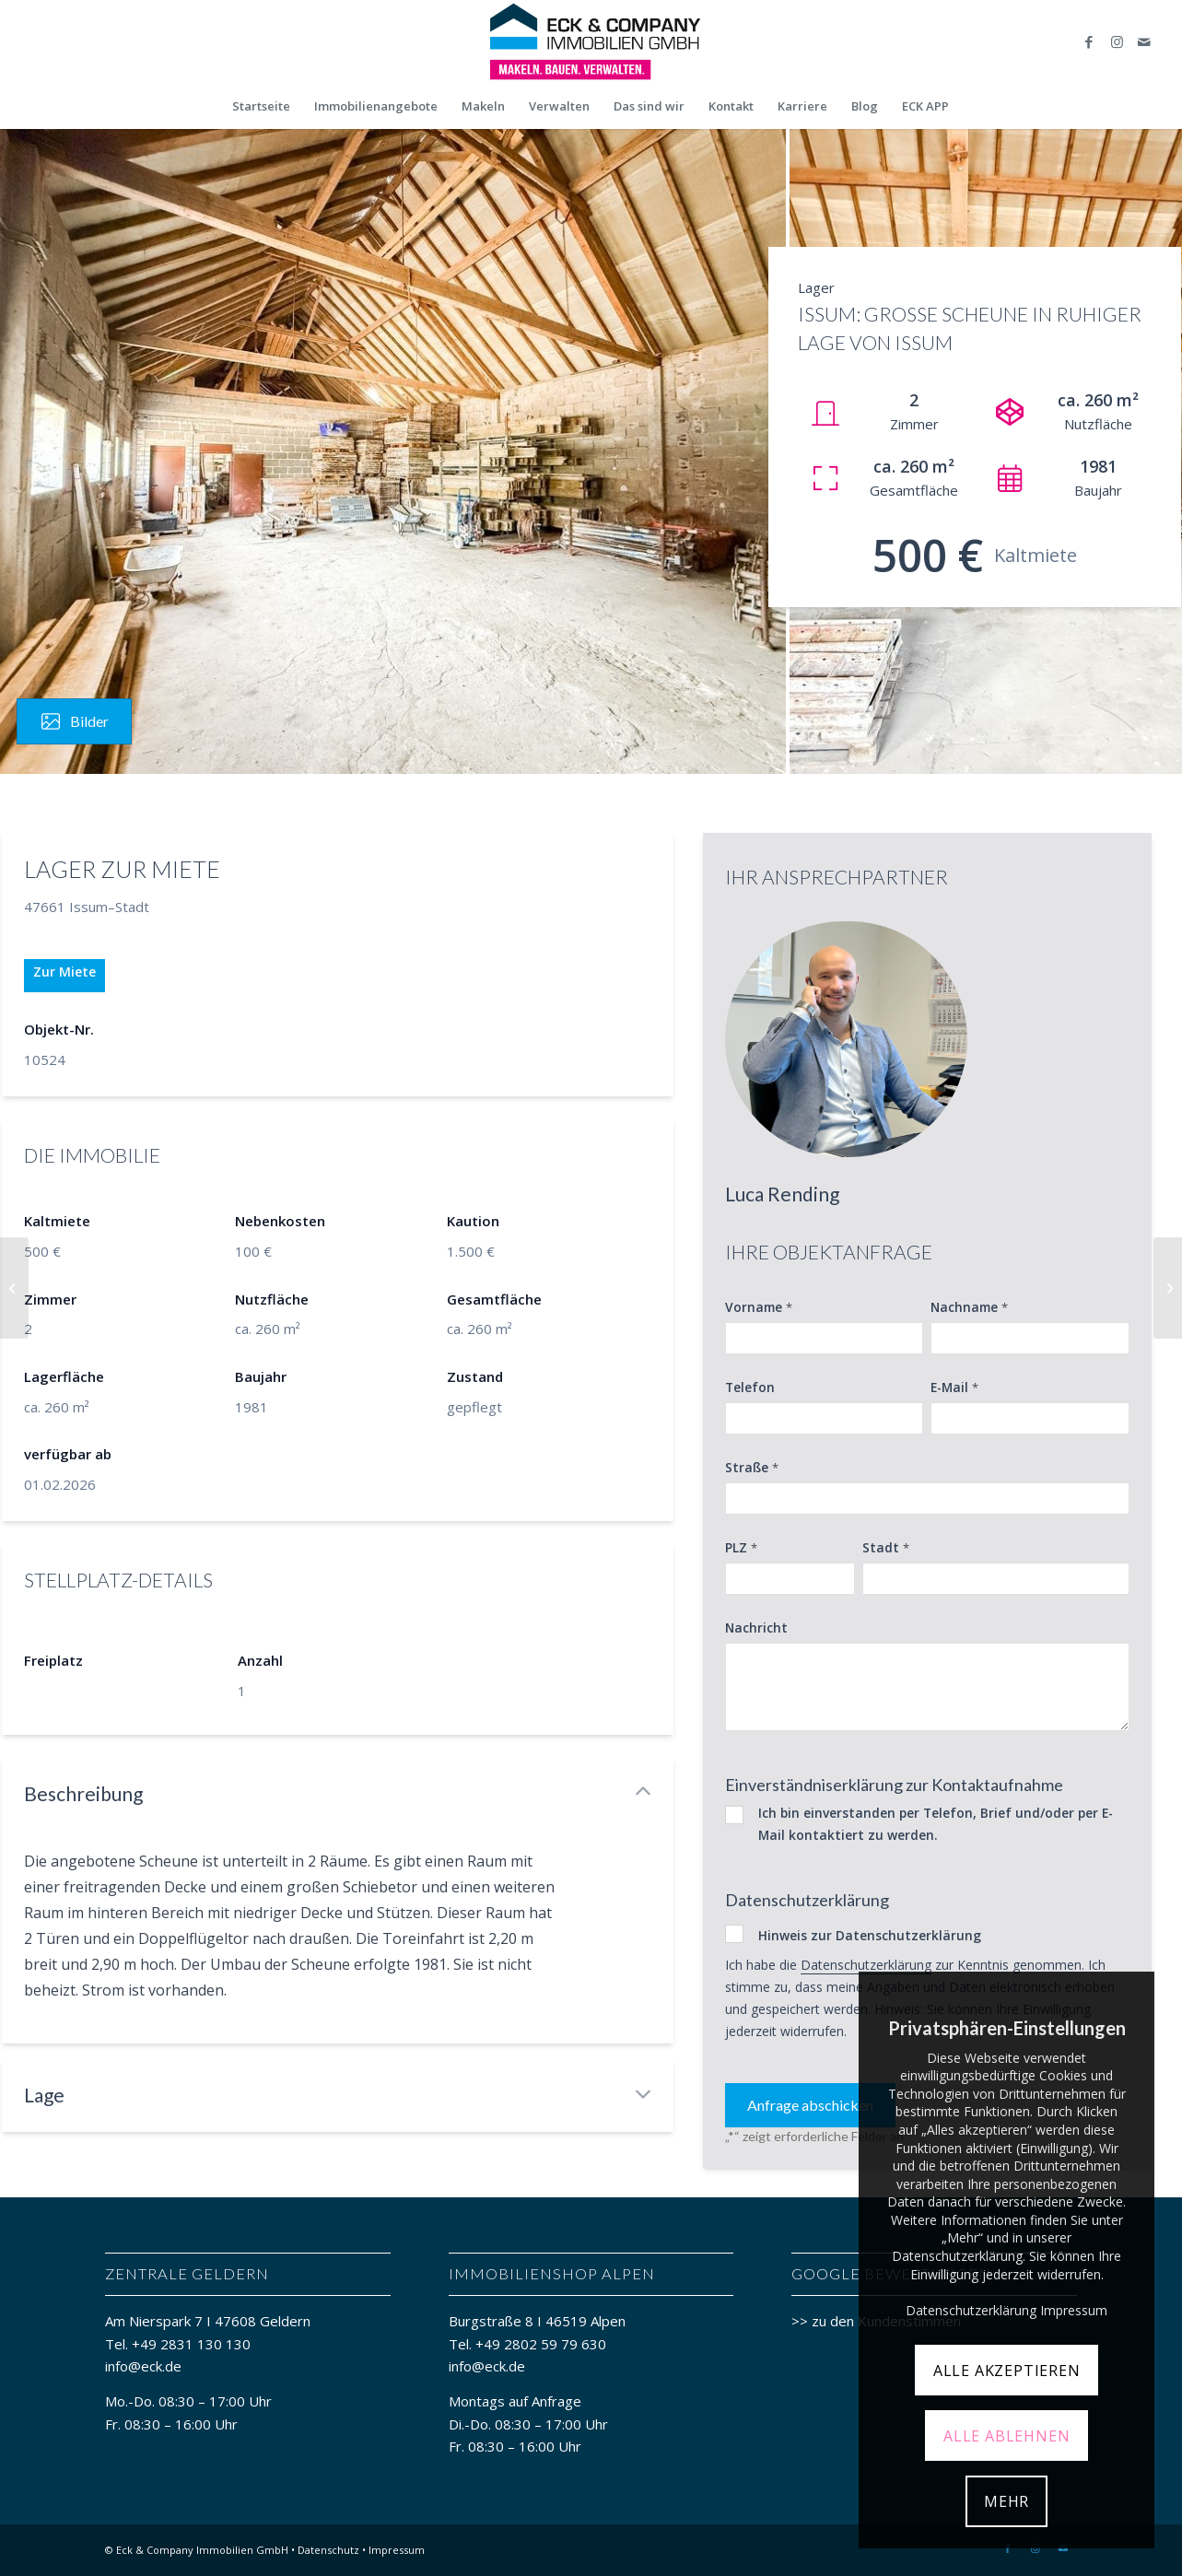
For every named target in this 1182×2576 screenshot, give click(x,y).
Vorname (758, 1307)
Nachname (969, 1307)
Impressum (397, 2550)
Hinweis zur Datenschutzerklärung (869, 1935)
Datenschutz (328, 2550)
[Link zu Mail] (1144, 41)
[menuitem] (261, 106)
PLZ (741, 1548)
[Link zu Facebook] (1089, 41)
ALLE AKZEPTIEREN (1007, 2370)
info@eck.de (143, 2366)
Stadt (885, 1548)
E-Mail (954, 1387)
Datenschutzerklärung (866, 1964)
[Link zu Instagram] (1116, 41)
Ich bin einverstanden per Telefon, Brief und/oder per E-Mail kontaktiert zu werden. (935, 1824)
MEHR (1006, 2501)
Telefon (750, 1387)
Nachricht (756, 1627)
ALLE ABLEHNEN (1006, 2436)
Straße (751, 1468)
